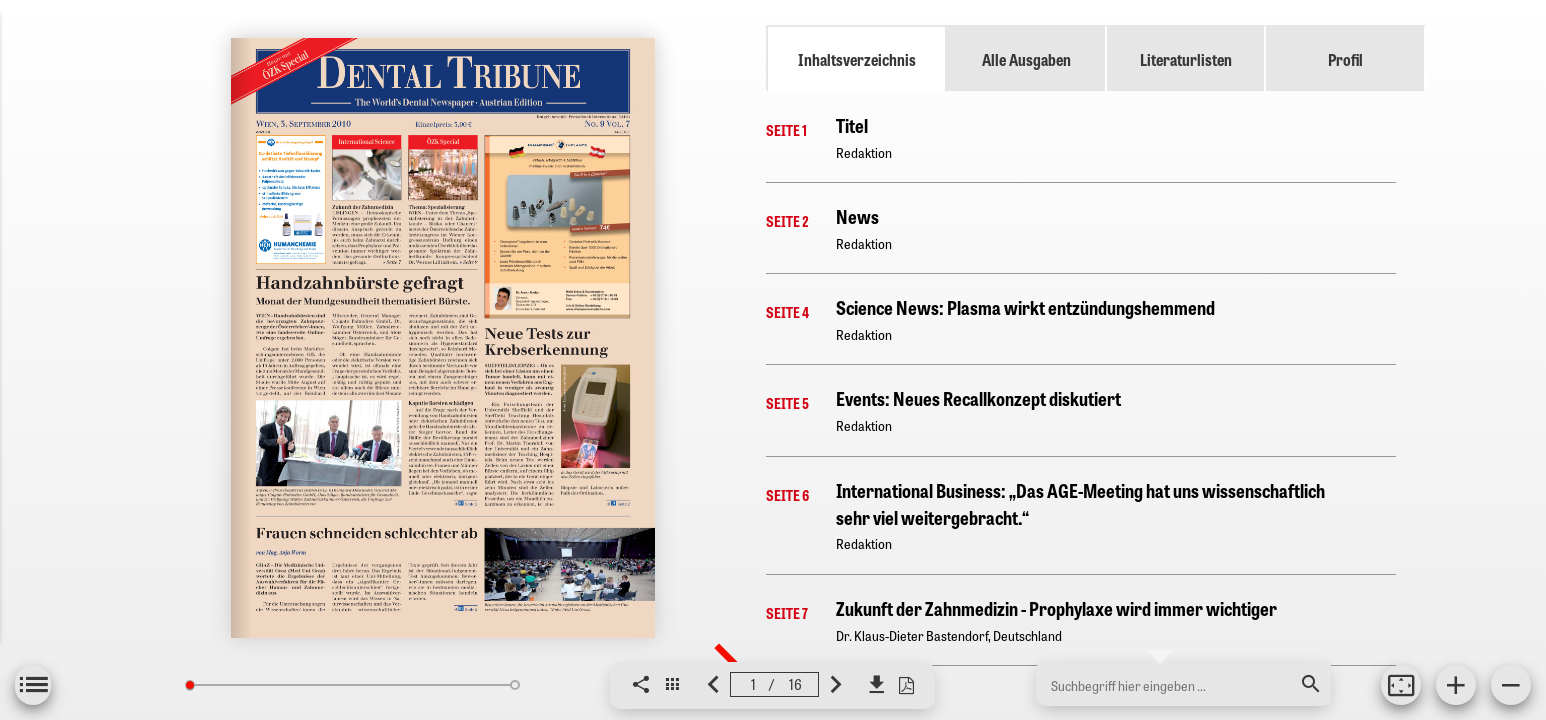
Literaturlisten (1186, 59)
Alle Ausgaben (1026, 59)
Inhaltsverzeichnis (857, 59)
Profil (1345, 59)
